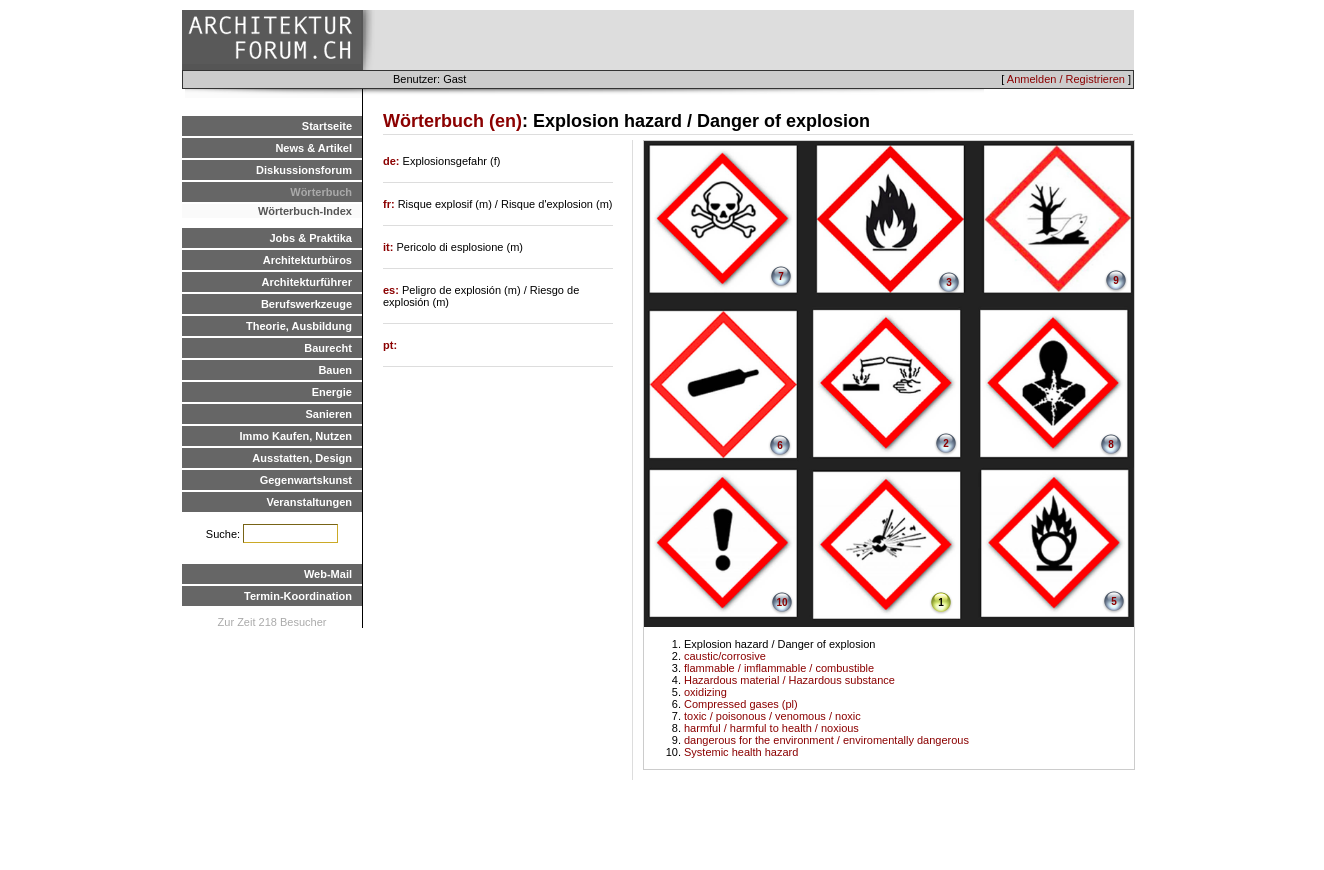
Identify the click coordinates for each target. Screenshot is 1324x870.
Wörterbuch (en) (452, 121)
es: (392, 290)
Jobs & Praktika (310, 238)
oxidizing (705, 692)
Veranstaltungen (309, 502)
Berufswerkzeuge (306, 304)
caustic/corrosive (725, 656)
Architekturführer (307, 282)
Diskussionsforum (304, 170)
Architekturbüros (307, 260)
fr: (390, 204)
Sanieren (329, 414)
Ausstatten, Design (302, 458)
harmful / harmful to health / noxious (771, 728)
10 (781, 602)
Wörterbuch (321, 192)
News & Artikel (313, 148)
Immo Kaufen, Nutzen (296, 436)
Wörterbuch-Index (305, 211)
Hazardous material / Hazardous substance (789, 680)
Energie (332, 392)
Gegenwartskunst (306, 480)
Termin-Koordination (298, 596)
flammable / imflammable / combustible (779, 668)
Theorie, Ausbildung (299, 326)
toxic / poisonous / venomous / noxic (772, 716)
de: (393, 161)
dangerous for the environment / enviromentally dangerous (826, 740)
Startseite (327, 126)
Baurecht (328, 348)
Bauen (335, 370)
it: (389, 247)
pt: (390, 345)
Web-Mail (328, 574)
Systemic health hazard (741, 752)
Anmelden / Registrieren (1066, 79)
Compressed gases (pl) (741, 704)
